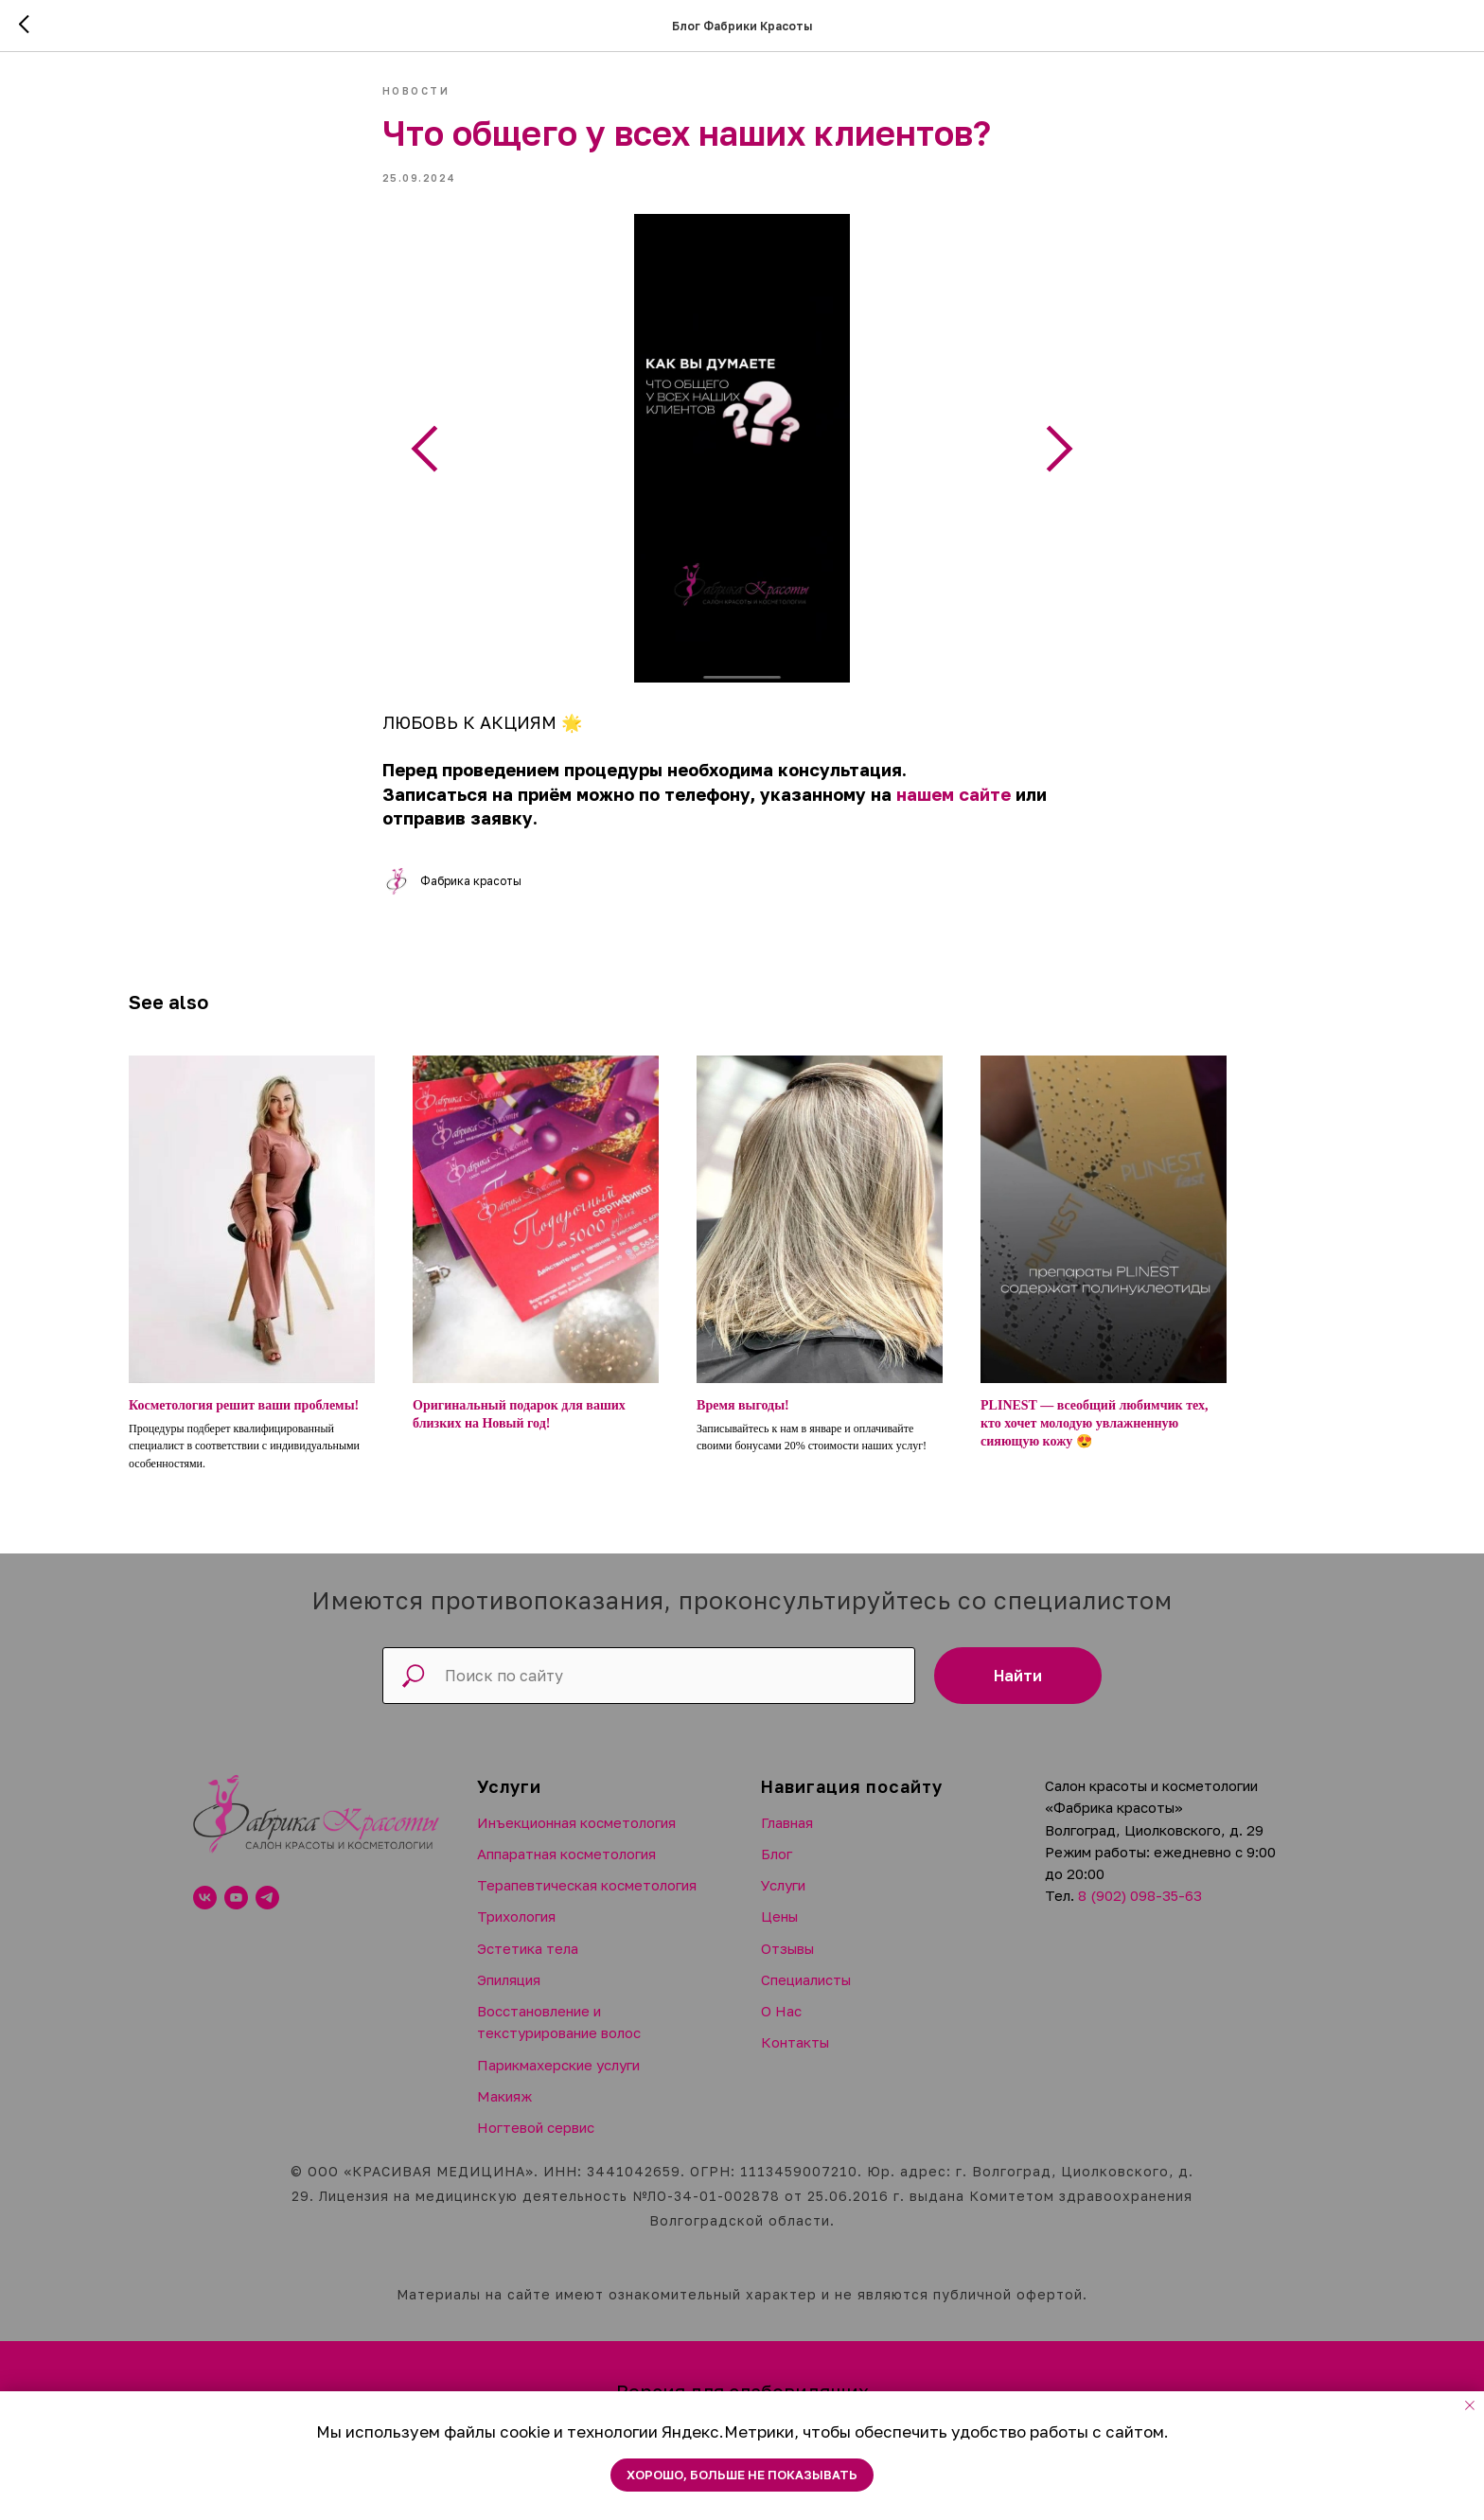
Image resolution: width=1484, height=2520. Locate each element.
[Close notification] (1469, 2405)
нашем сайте (956, 802)
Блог (776, 1870)
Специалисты (806, 1996)
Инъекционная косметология (576, 1839)
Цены (779, 1934)
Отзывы (787, 1965)
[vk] (205, 1915)
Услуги (783, 1901)
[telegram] (267, 1915)
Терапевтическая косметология (587, 1901)
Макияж (504, 2112)
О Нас (781, 2027)
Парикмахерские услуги (558, 2081)
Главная (787, 1839)
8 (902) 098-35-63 (1140, 1913)
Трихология (516, 1934)
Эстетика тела (527, 1965)
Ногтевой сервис (535, 2144)
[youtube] (236, 1915)
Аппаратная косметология (566, 1870)
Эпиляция (508, 1996)
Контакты (795, 2059)
